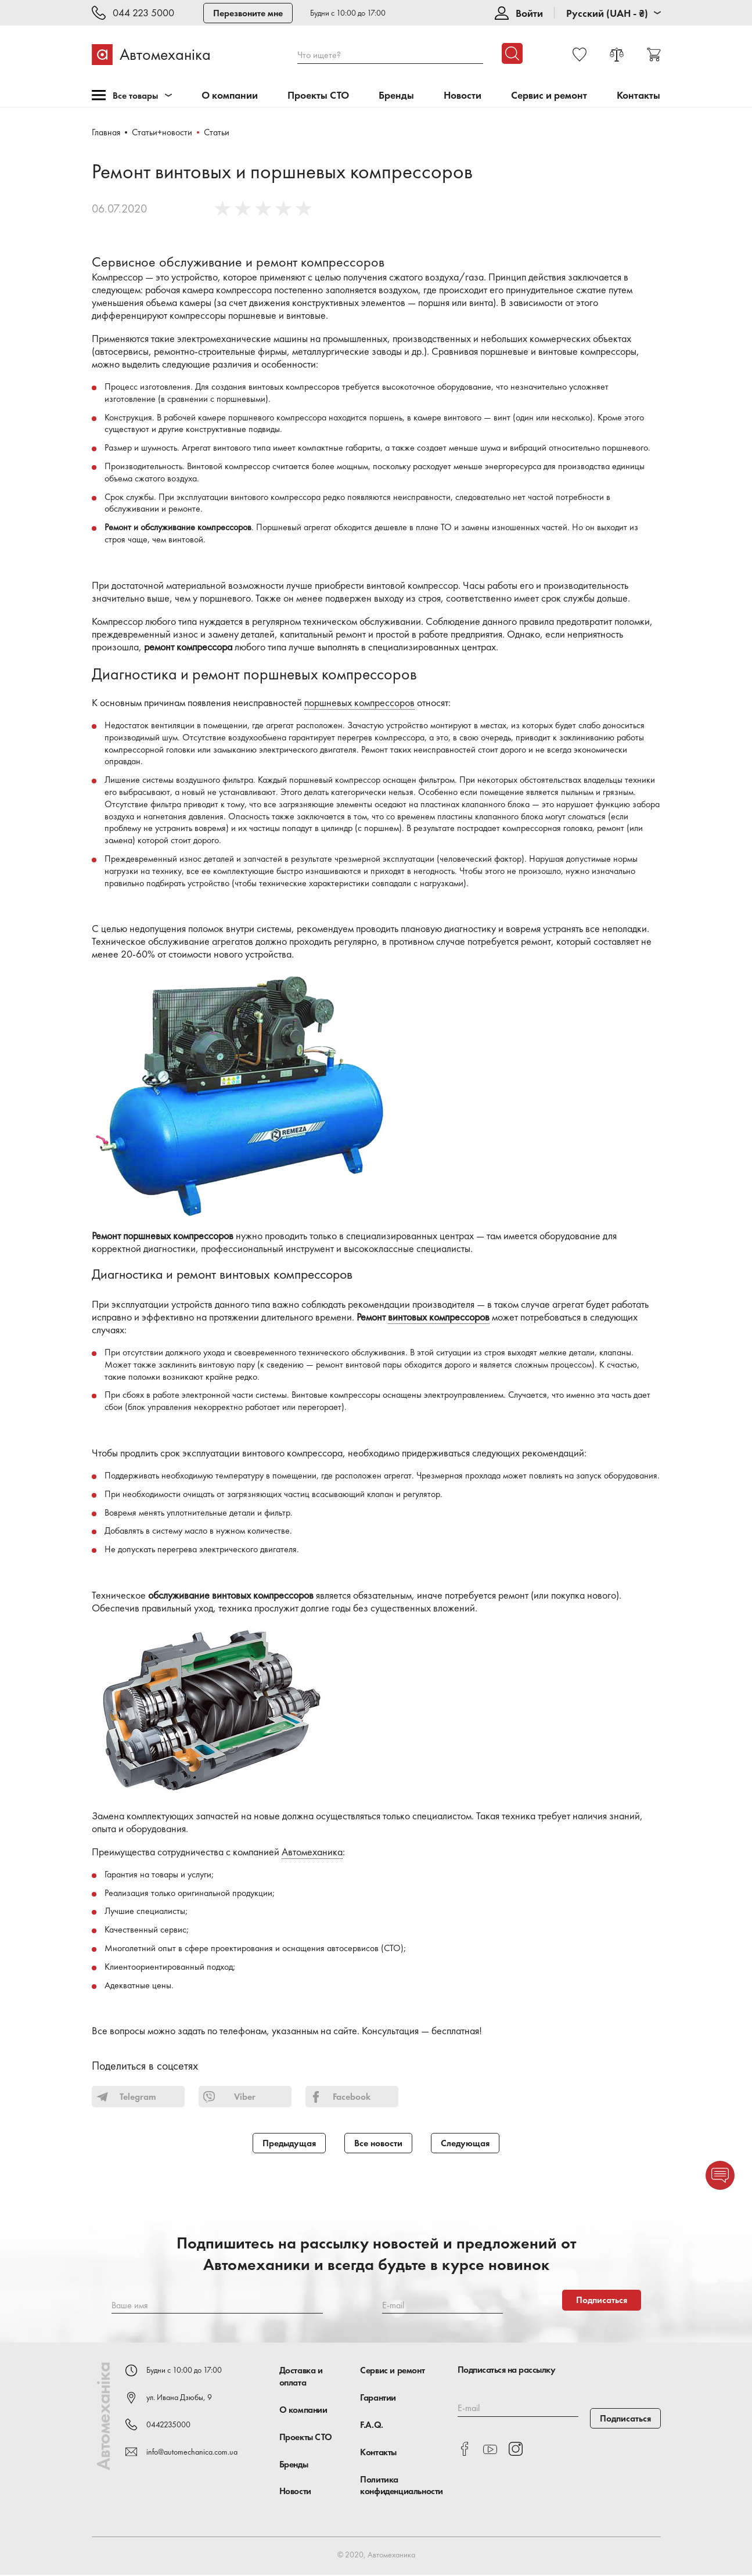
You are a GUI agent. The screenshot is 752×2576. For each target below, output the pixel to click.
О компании (230, 95)
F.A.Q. (371, 2426)
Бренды (396, 95)
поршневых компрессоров (359, 703)
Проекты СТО (318, 95)
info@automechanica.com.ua (192, 2452)
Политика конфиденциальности (401, 2486)
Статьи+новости (162, 132)
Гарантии (378, 2398)
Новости (462, 95)
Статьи (217, 132)
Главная (106, 132)
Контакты (638, 95)
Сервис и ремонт (549, 95)
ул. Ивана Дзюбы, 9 (179, 2398)
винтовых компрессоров (439, 1317)
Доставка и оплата (301, 2377)
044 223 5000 (143, 13)
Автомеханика (312, 1852)
